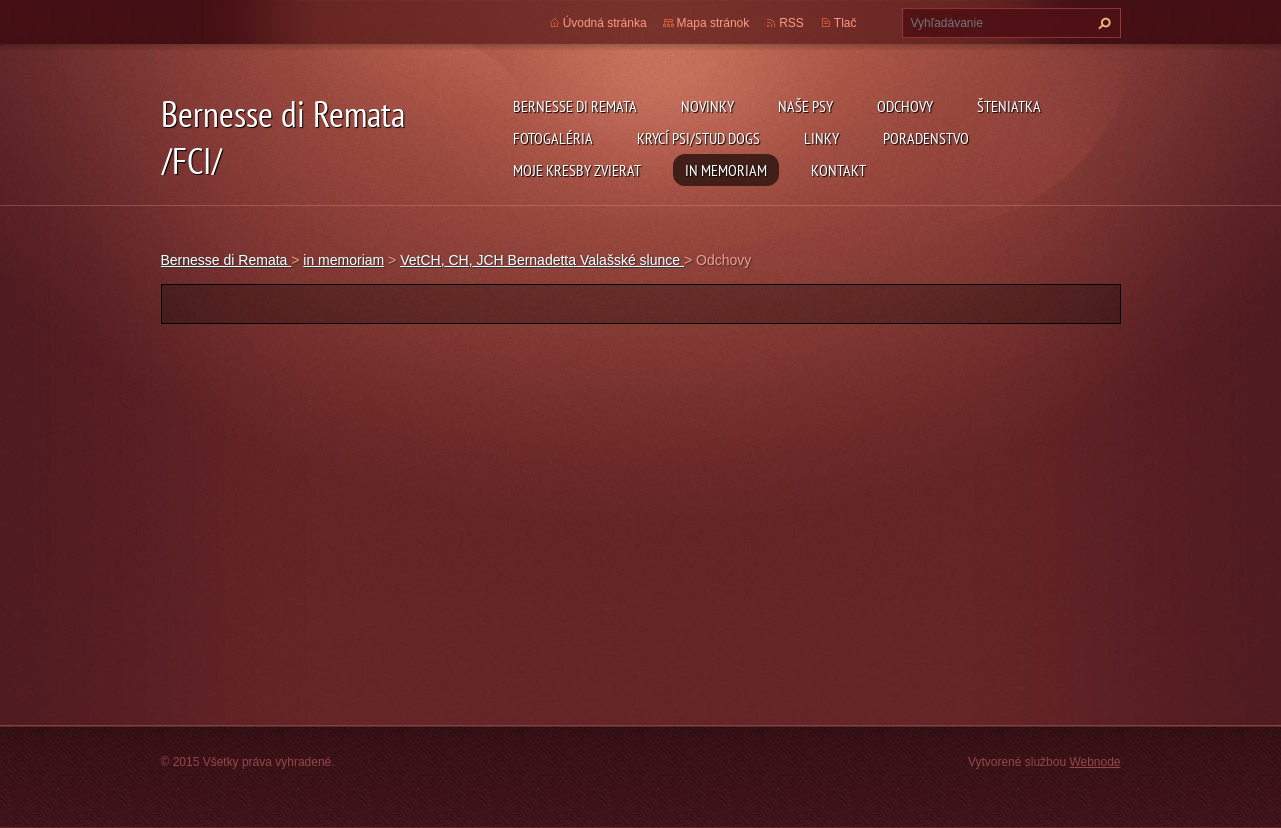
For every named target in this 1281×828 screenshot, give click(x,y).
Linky (821, 138)
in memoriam (726, 170)
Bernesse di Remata (575, 106)
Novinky (707, 106)
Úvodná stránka (605, 23)
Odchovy (905, 106)
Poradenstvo (926, 138)
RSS (791, 23)
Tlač (845, 23)
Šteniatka (1009, 106)
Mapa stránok (713, 23)
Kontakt (838, 170)
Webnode (1094, 762)
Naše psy (805, 106)
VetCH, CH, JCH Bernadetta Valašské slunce (542, 260)
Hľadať (1102, 23)
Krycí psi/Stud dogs (698, 138)
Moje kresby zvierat (577, 170)
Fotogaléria (553, 138)
